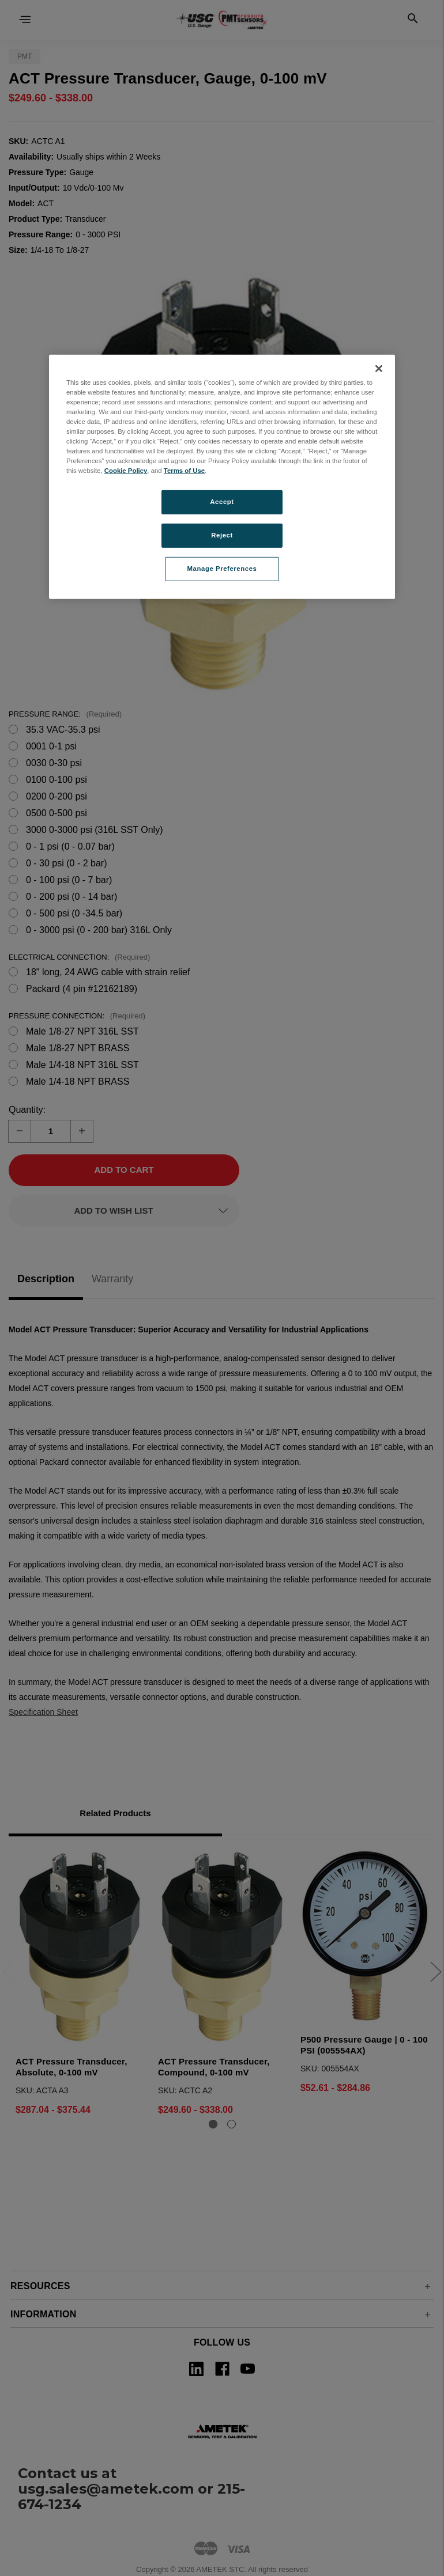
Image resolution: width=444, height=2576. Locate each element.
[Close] (379, 368)
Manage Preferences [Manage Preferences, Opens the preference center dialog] (222, 568)
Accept (222, 501)
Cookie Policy (126, 470)
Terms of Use (184, 470)
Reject (222, 535)
